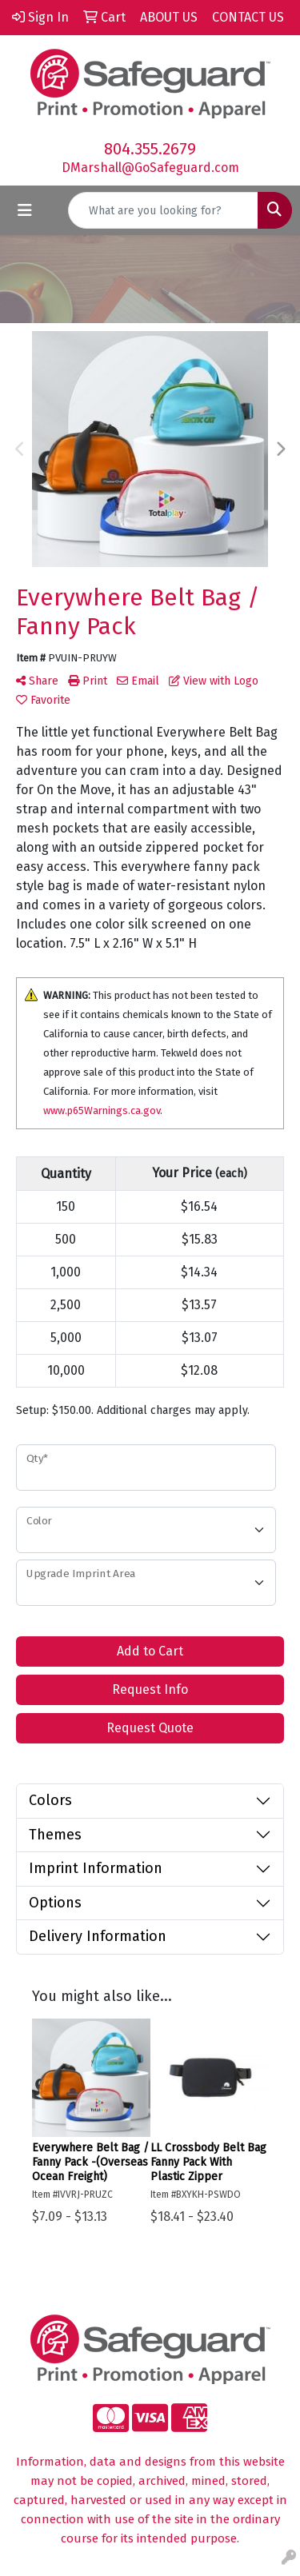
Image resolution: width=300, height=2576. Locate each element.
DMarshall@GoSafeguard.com (150, 167)
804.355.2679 (150, 148)
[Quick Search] (163, 210)
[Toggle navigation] (25, 210)
